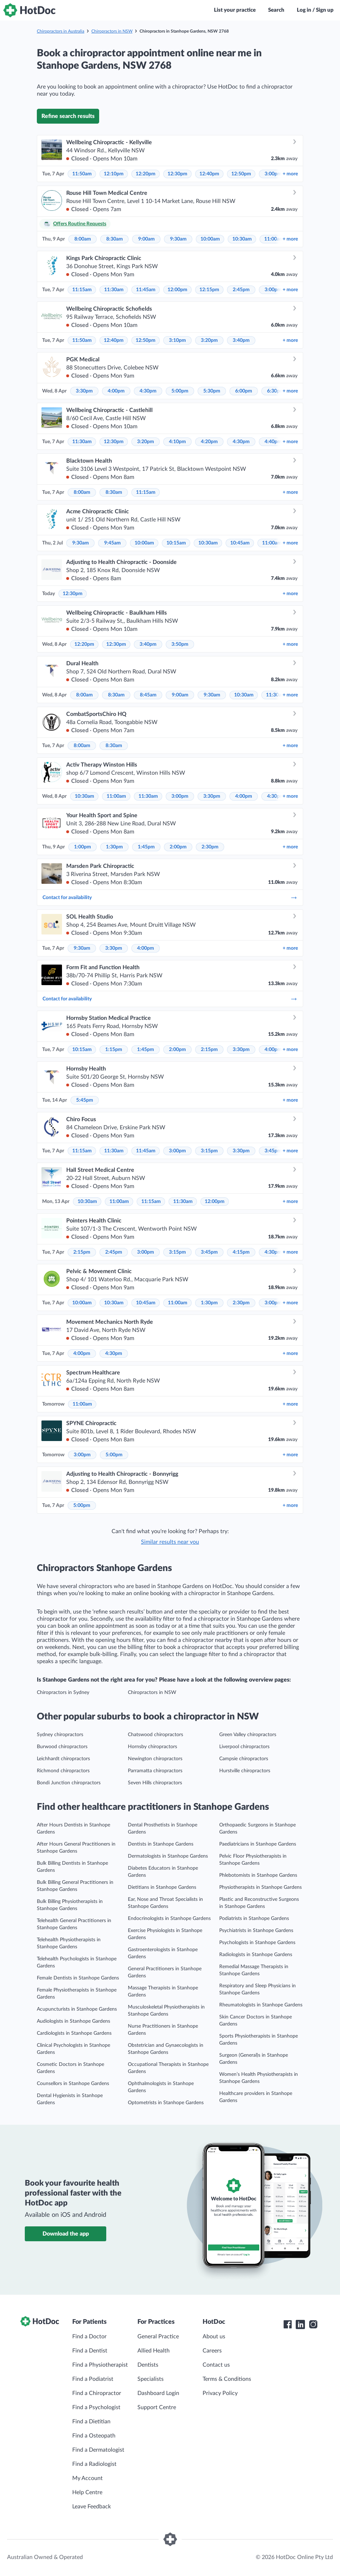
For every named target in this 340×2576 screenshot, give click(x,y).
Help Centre (87, 2492)
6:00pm (243, 391)
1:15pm (113, 1049)
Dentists (147, 2365)
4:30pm (148, 391)
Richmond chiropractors (63, 1770)
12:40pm (209, 173)
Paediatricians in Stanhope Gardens (257, 1844)
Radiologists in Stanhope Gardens (255, 1954)
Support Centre (156, 2407)
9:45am (112, 543)
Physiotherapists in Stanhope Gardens (260, 1887)
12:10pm (114, 173)
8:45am (148, 695)
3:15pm (209, 1150)
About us (214, 2336)
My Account (87, 2478)
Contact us (216, 2365)
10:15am (176, 543)
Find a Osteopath (93, 2436)
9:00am (146, 239)
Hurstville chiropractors (244, 1770)
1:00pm (82, 846)
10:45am (240, 543)
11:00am (274, 239)
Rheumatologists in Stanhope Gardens (260, 2004)
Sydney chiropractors (60, 1734)
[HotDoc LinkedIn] (300, 2324)
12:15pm (209, 289)
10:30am (242, 239)
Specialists (150, 2379)
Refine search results (68, 116)
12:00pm (177, 289)
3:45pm (273, 1150)
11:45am (145, 289)
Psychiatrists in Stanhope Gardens (256, 1930)
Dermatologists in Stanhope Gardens (168, 1856)
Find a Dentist (89, 2351)
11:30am (114, 289)
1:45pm (146, 846)
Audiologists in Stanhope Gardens (73, 2021)
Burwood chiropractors (62, 1746)
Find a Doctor (89, 2336)
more (290, 173)
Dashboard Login (158, 2393)
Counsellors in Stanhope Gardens (73, 2083)
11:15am (82, 289)
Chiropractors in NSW (111, 31)
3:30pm (84, 391)
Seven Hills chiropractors (155, 1782)
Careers (212, 2351)
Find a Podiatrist (92, 2379)
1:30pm (114, 846)
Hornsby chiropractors (152, 1746)
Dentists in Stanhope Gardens (160, 1844)
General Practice (158, 2336)
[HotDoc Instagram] (313, 2324)
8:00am (82, 239)
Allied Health (153, 2351)
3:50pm (179, 644)
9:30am (178, 239)
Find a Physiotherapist (100, 2365)
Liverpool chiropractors (244, 1746)
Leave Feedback (91, 2506)
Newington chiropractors (155, 1758)
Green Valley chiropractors (247, 1734)
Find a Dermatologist (98, 2450)
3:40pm (241, 340)
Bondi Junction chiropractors (69, 1782)
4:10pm (177, 441)
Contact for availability (170, 897)
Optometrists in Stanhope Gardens (166, 2102)
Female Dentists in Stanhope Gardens (78, 1978)
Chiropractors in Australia (60, 31)
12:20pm (145, 173)
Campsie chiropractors (243, 1758)
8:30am (114, 239)
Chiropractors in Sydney (63, 1692)
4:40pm (273, 441)
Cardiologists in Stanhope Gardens (74, 2033)
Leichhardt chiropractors (63, 1758)
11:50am (82, 173)
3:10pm (177, 340)
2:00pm (178, 846)
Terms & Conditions (227, 2379)
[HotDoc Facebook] (287, 2324)
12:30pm (177, 173)
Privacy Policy (220, 2393)
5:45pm (84, 1100)
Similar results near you (170, 1542)
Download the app (65, 2234)
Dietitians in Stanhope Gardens (162, 1887)
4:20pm (209, 441)
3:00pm (273, 173)
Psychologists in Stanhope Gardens (257, 1942)
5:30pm (211, 391)
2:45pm (241, 289)
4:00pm (116, 391)
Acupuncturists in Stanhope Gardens (77, 2009)
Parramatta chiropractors (155, 1770)
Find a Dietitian (91, 2421)
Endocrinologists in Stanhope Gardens (169, 1918)
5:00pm (179, 391)
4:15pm (241, 1252)
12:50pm (241, 173)
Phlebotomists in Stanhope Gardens (258, 1875)
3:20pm (209, 340)
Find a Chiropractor (96, 2393)
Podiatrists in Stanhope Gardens (254, 1918)
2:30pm (210, 846)
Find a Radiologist (94, 2464)
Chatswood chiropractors (155, 1734)
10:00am (210, 239)
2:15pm (209, 1049)
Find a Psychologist (96, 2407)
